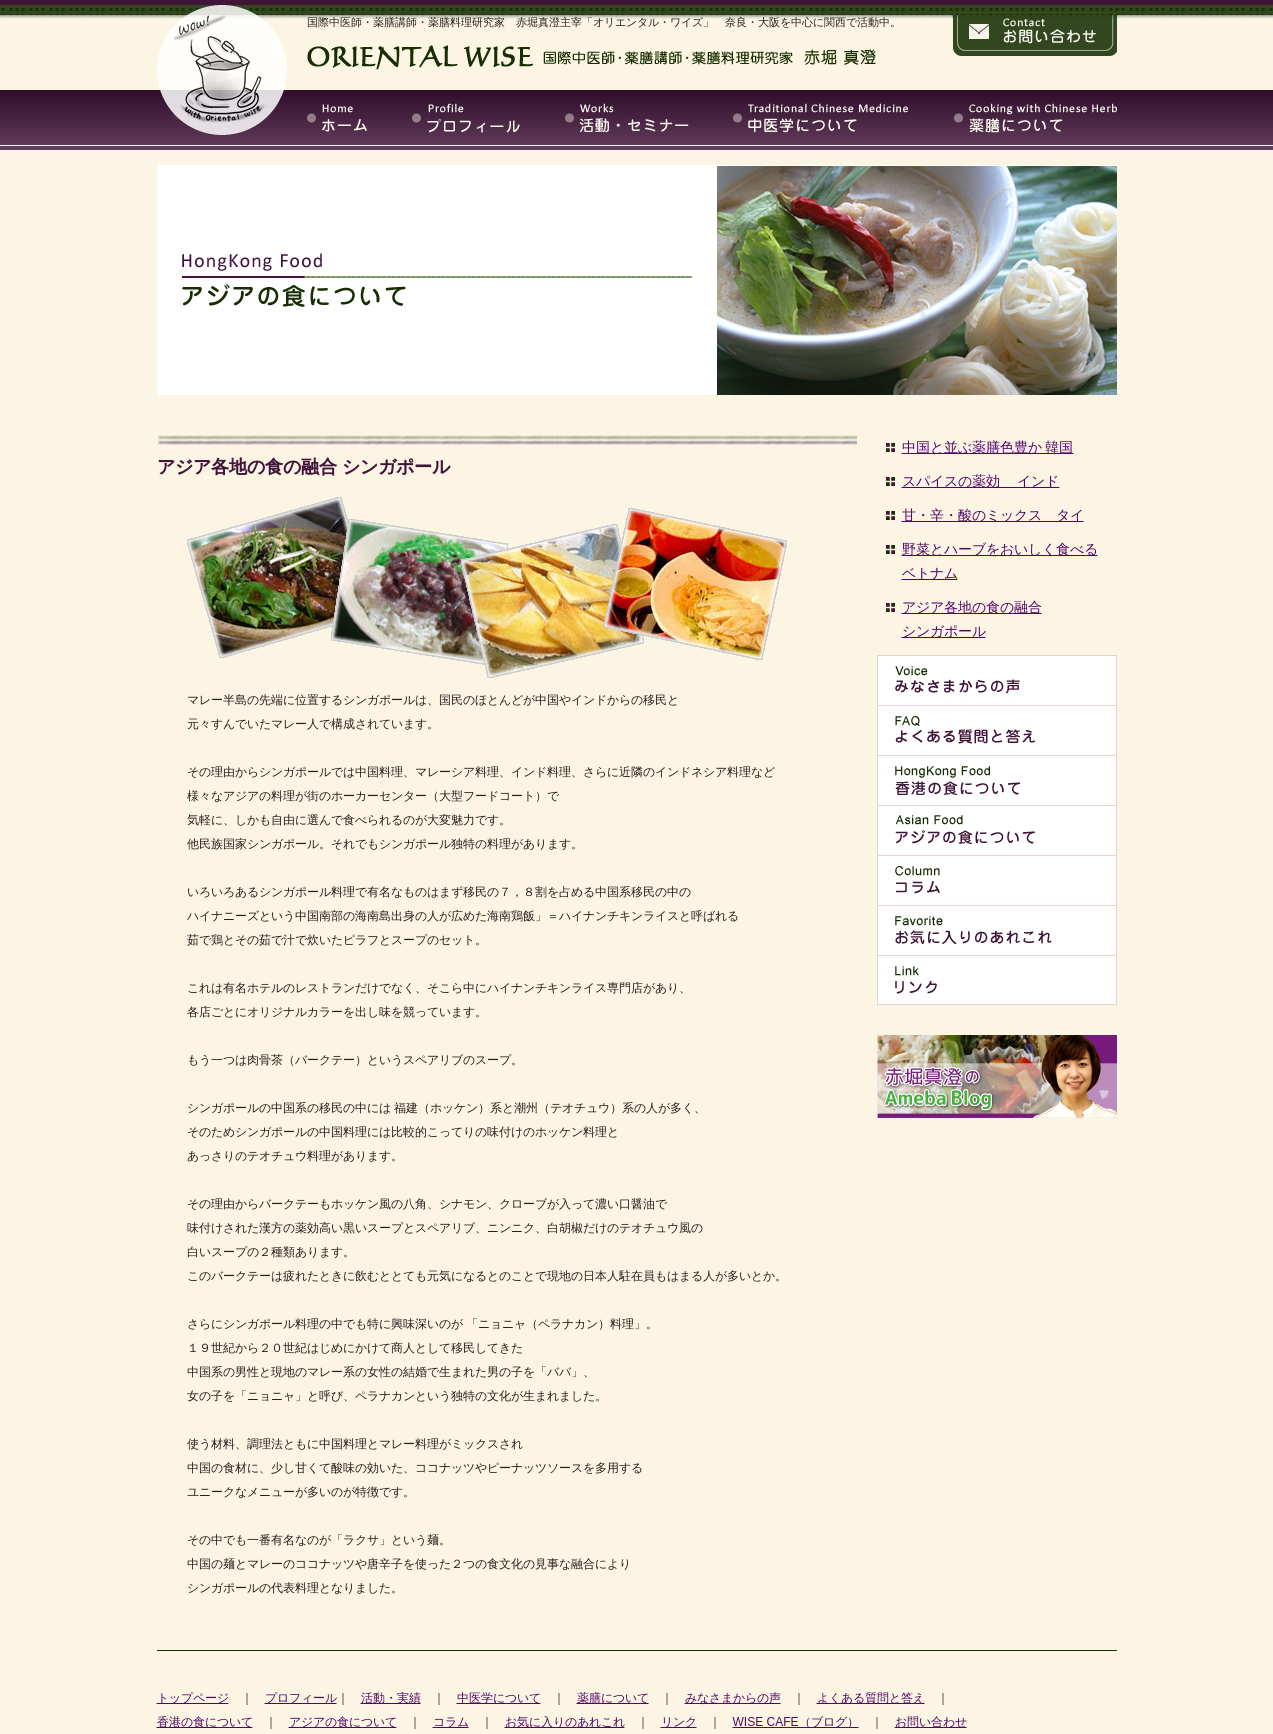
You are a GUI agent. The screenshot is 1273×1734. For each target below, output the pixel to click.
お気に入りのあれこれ (565, 1722)
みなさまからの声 (733, 1698)
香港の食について (205, 1722)
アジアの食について (343, 1722)
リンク (679, 1722)
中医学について (499, 1698)
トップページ (193, 1698)
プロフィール (301, 1698)
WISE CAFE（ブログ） (796, 1722)
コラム (451, 1722)
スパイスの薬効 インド (981, 481)
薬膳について (613, 1698)
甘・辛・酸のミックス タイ (993, 515)
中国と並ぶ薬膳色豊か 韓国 (988, 447)
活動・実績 (391, 1698)
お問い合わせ (931, 1722)
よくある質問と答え (871, 1698)
